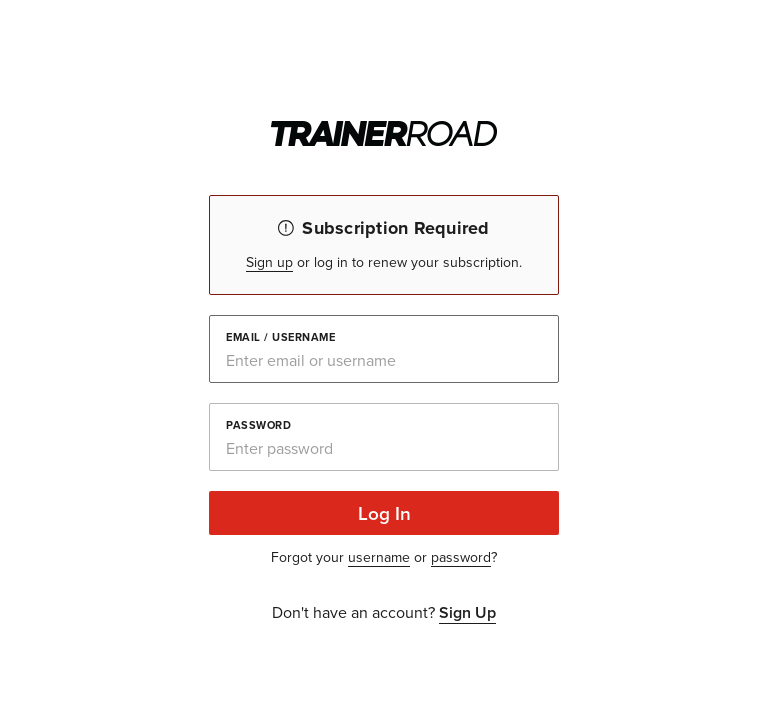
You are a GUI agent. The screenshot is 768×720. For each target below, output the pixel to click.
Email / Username (280, 336)
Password (258, 424)
